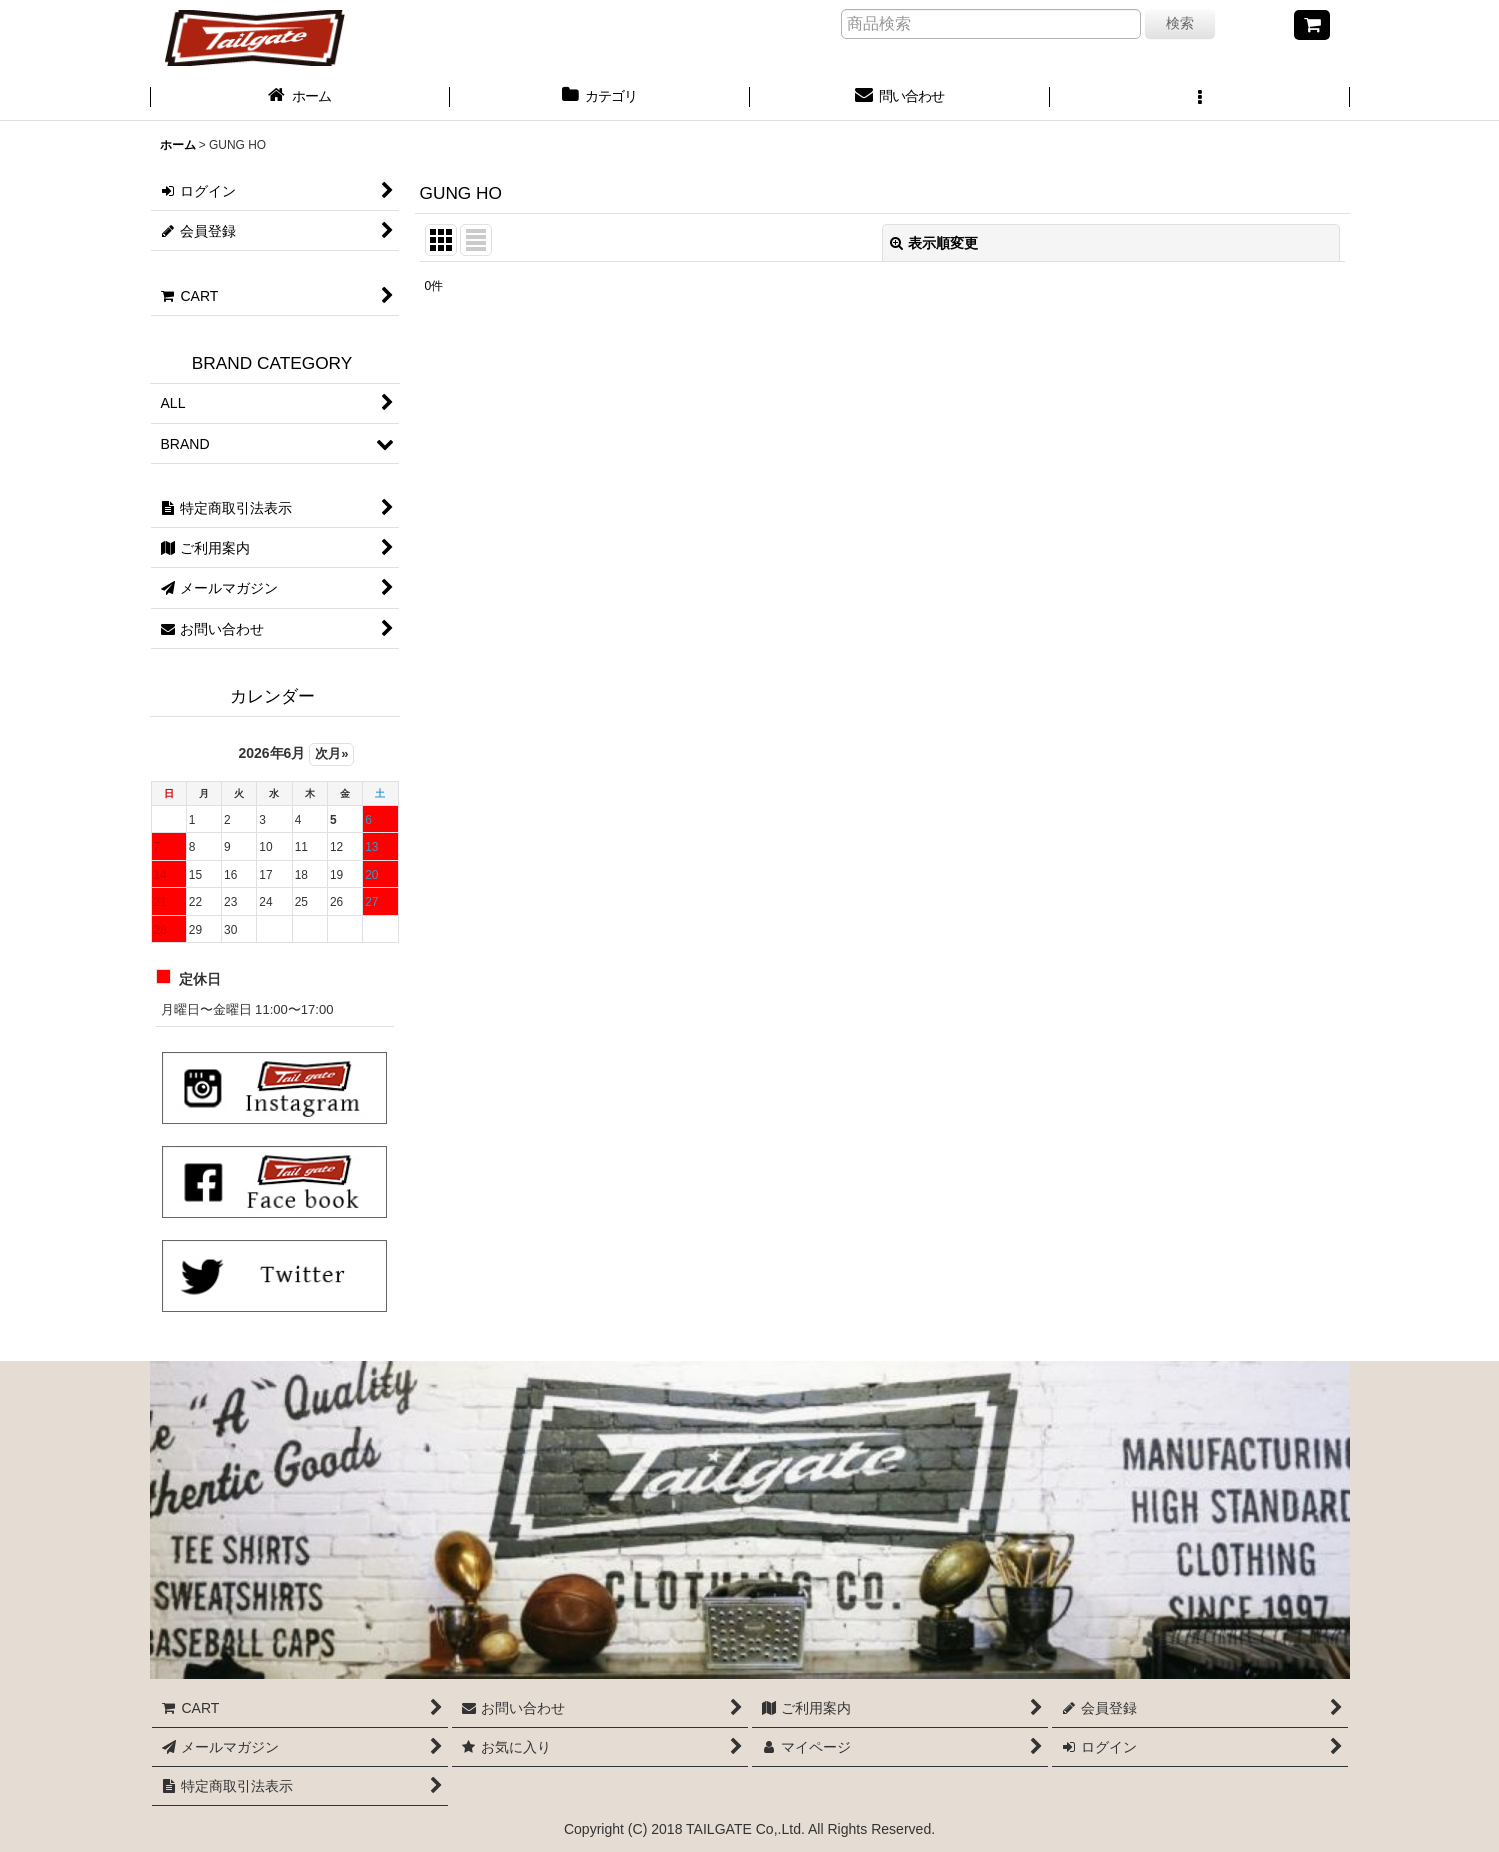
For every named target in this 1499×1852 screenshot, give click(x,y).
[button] (1200, 98)
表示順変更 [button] (934, 243)
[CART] (1312, 25)
